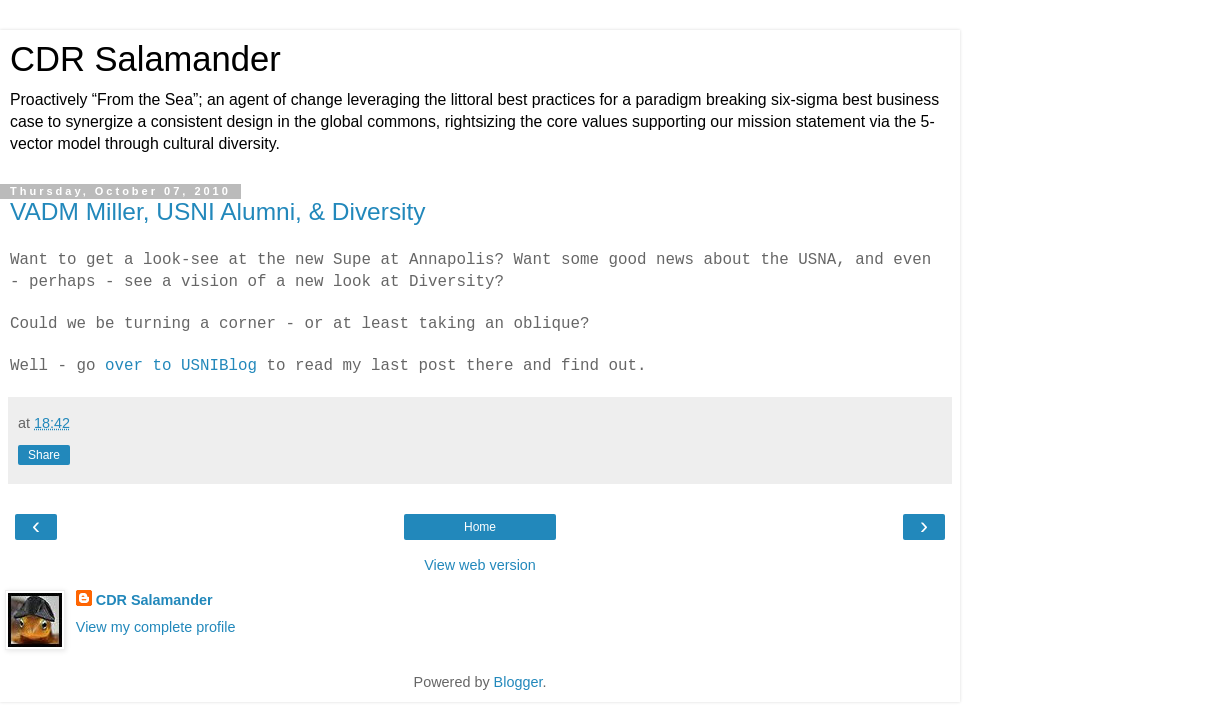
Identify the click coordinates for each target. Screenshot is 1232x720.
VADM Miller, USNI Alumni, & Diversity (218, 211)
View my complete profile (156, 627)
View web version (480, 565)
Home (480, 527)
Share (44, 455)
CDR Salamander (145, 59)
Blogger (518, 682)
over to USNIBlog (181, 366)
